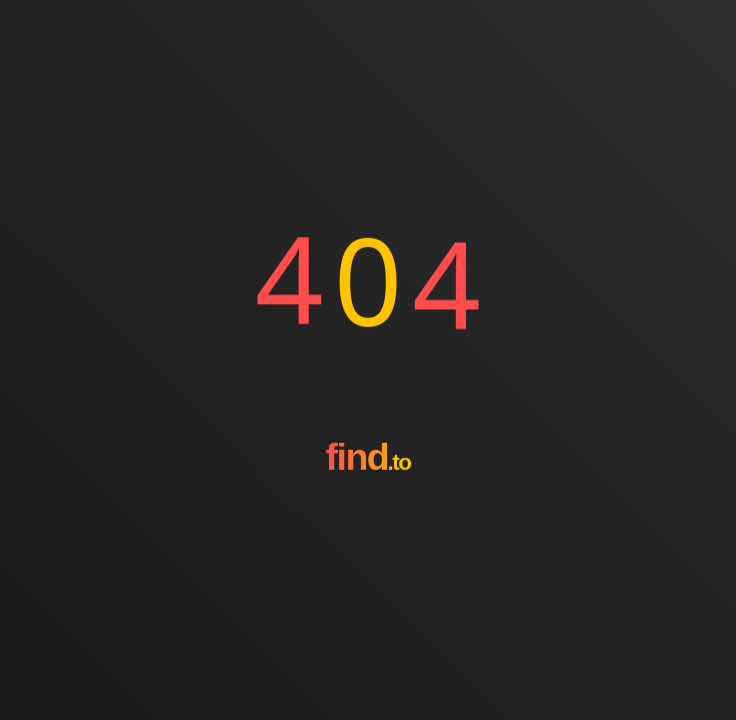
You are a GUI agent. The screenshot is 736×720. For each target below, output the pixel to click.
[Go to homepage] (368, 513)
